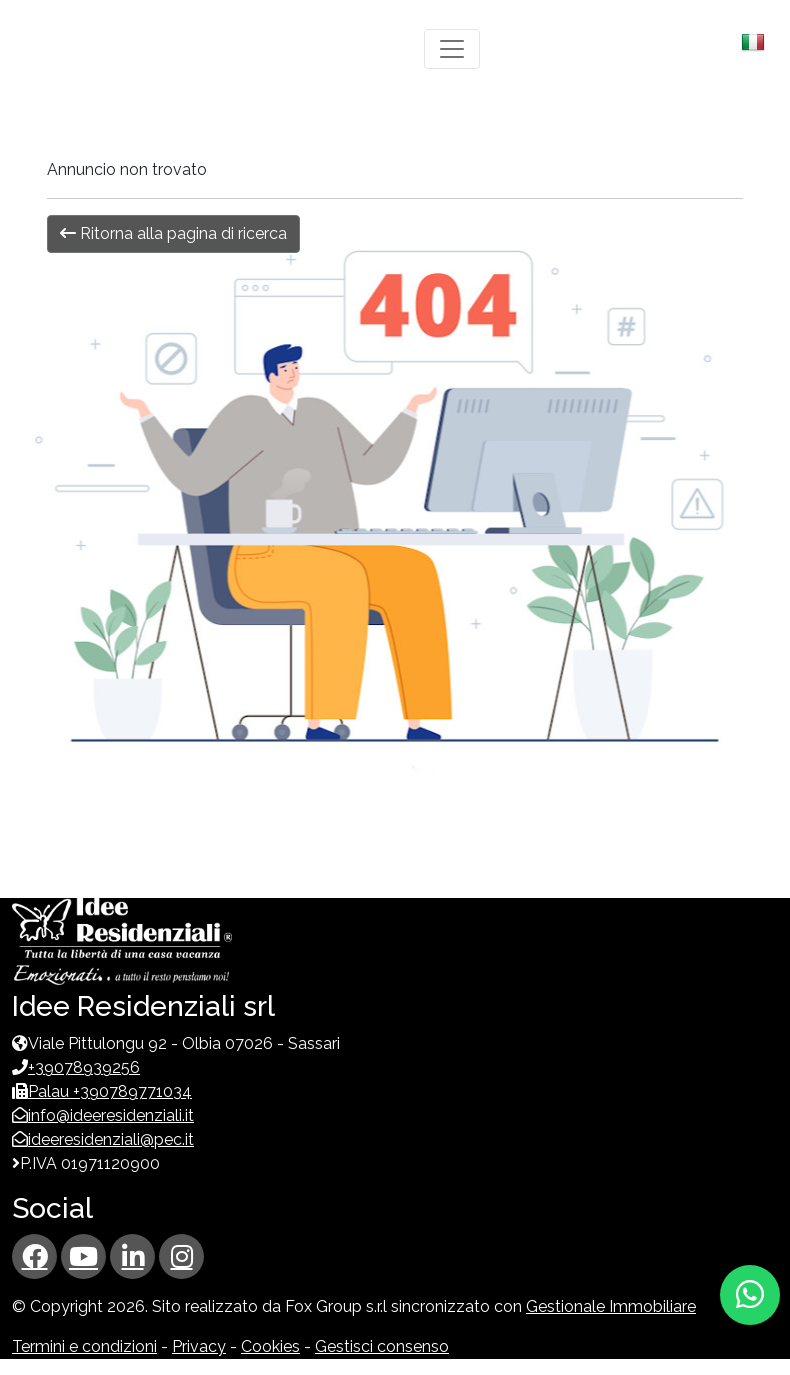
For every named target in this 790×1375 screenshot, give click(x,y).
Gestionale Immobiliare (611, 1306)
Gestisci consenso (382, 1346)
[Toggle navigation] (452, 49)
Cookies (270, 1346)
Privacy (199, 1346)
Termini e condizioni (84, 1346)
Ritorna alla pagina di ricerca (173, 233)
